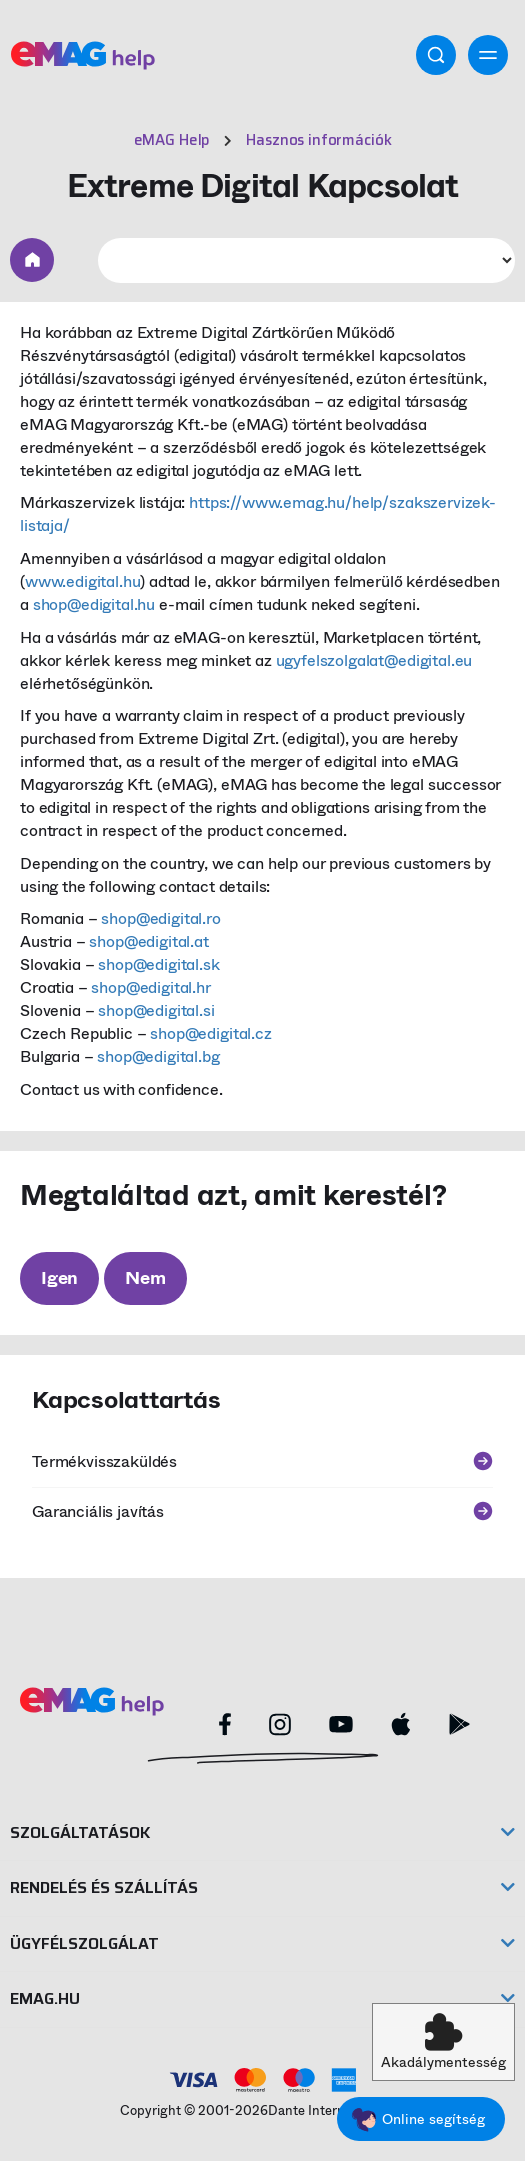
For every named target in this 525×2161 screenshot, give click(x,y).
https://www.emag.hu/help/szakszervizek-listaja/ (258, 514)
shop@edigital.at (148, 941)
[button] (443, 2042)
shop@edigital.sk (158, 964)
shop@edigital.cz (210, 1033)
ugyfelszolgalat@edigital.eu (374, 660)
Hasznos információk (318, 140)
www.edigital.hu (83, 581)
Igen (59, 1278)
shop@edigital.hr (150, 987)
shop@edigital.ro (160, 918)
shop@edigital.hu (94, 604)
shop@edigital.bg (158, 1056)
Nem (145, 1278)
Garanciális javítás (262, 1511)
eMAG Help (172, 140)
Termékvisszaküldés (262, 1461)
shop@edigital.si (156, 1010)
